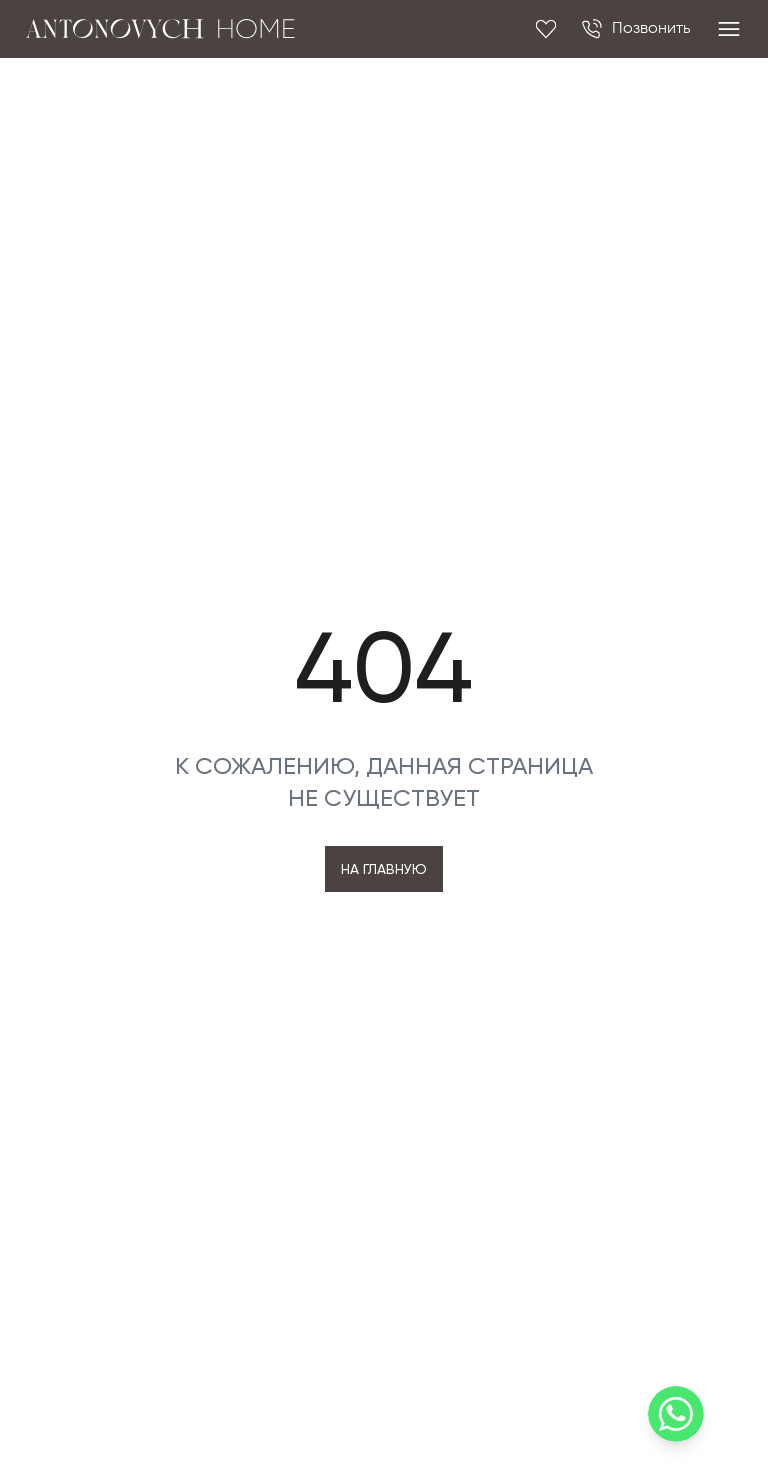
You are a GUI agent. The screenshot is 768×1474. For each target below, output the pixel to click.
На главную (384, 869)
